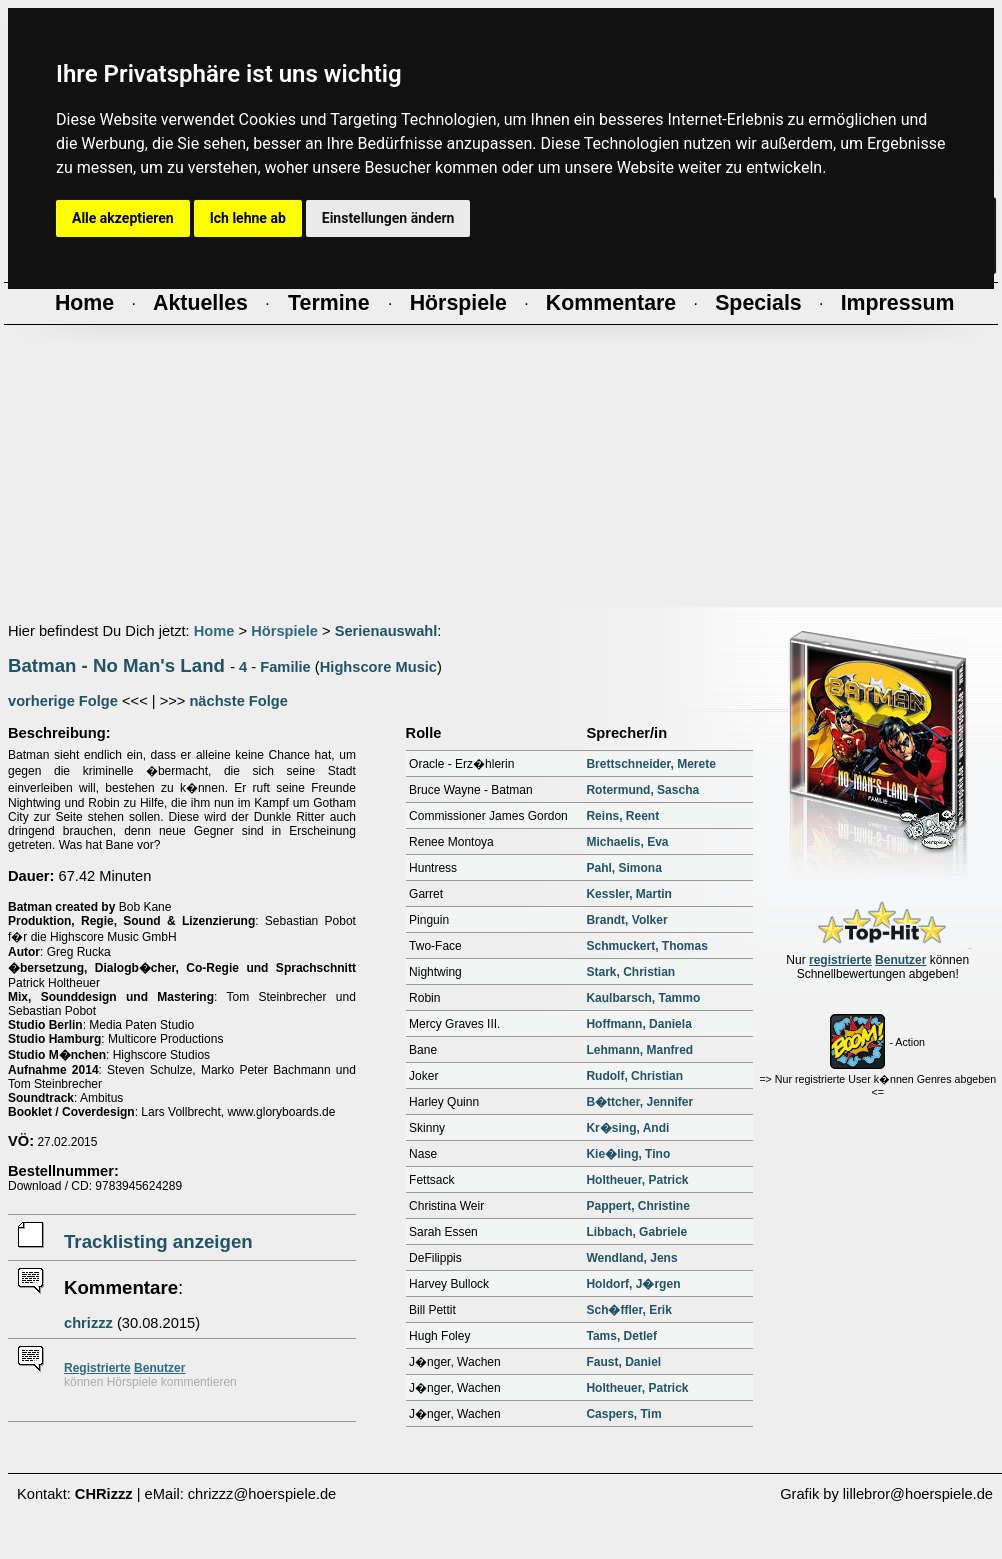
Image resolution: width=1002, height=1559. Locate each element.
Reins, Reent (622, 816)
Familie (285, 667)
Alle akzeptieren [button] (123, 218)
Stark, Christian (630, 972)
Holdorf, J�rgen (633, 1284)
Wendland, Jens (631, 1258)
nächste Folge (238, 701)
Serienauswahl (386, 631)
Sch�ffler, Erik (628, 1310)
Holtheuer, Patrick (637, 1180)
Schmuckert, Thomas (646, 946)
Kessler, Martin (628, 894)
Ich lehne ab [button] (248, 218)
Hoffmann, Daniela (638, 1024)
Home (214, 631)
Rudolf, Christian (634, 1076)
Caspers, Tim (623, 1414)
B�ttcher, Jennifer (639, 1102)
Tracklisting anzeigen (158, 1241)
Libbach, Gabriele (636, 1232)
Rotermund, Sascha (642, 790)
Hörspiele (284, 631)
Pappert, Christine (637, 1206)
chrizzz (88, 1323)
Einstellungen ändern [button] (388, 218)
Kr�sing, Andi (627, 1128)
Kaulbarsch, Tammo (643, 998)
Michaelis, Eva (627, 842)
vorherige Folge (63, 701)
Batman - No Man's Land (116, 665)
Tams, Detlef (621, 1336)
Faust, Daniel (623, 1362)
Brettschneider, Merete (650, 764)
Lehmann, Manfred (639, 1050)
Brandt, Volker (626, 920)
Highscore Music (378, 667)
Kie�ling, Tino (628, 1154)
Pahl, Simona (623, 868)
